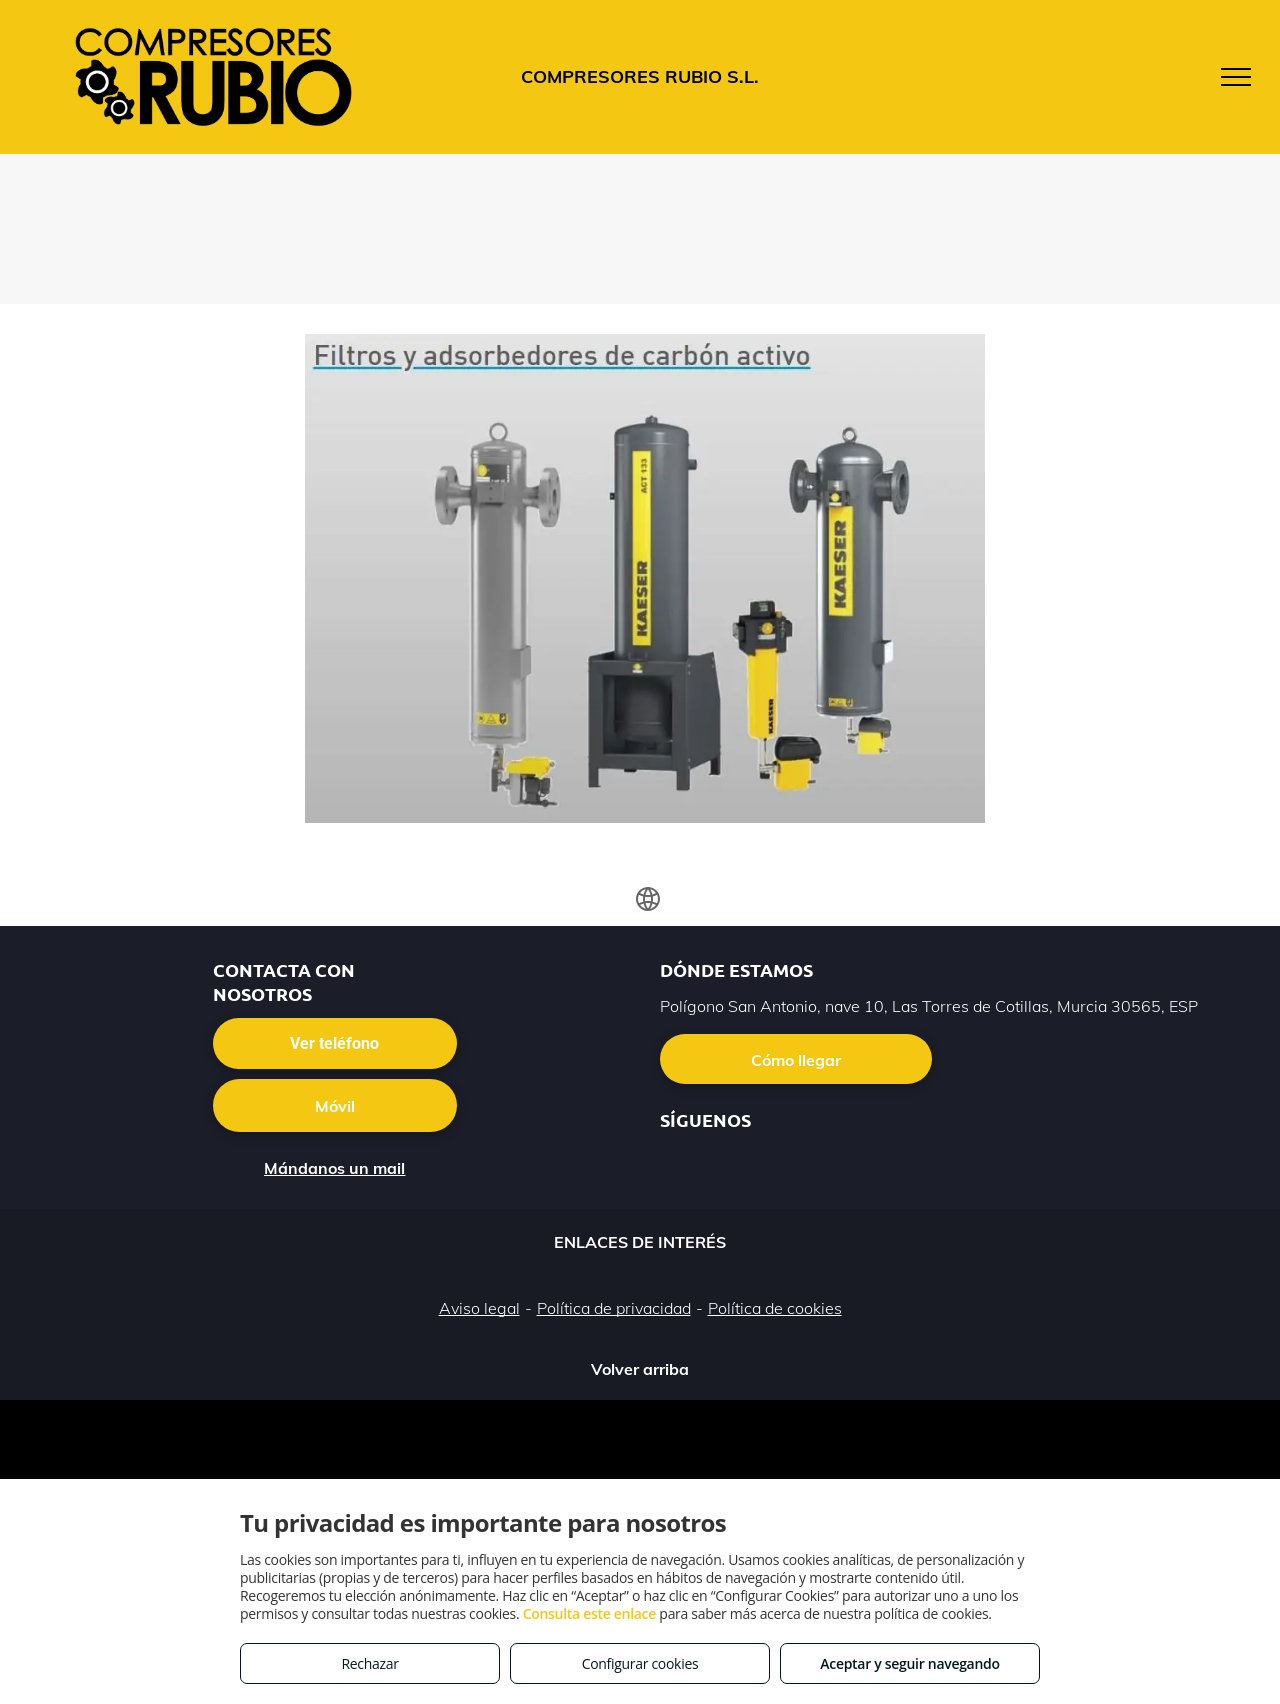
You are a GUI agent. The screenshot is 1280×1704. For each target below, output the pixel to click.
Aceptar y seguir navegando (909, 1663)
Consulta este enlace (589, 1613)
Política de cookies (775, 1308)
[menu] (1236, 77)
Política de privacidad (614, 1308)
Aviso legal (479, 1308)
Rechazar (369, 1663)
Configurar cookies (640, 1663)
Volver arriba (640, 1369)
